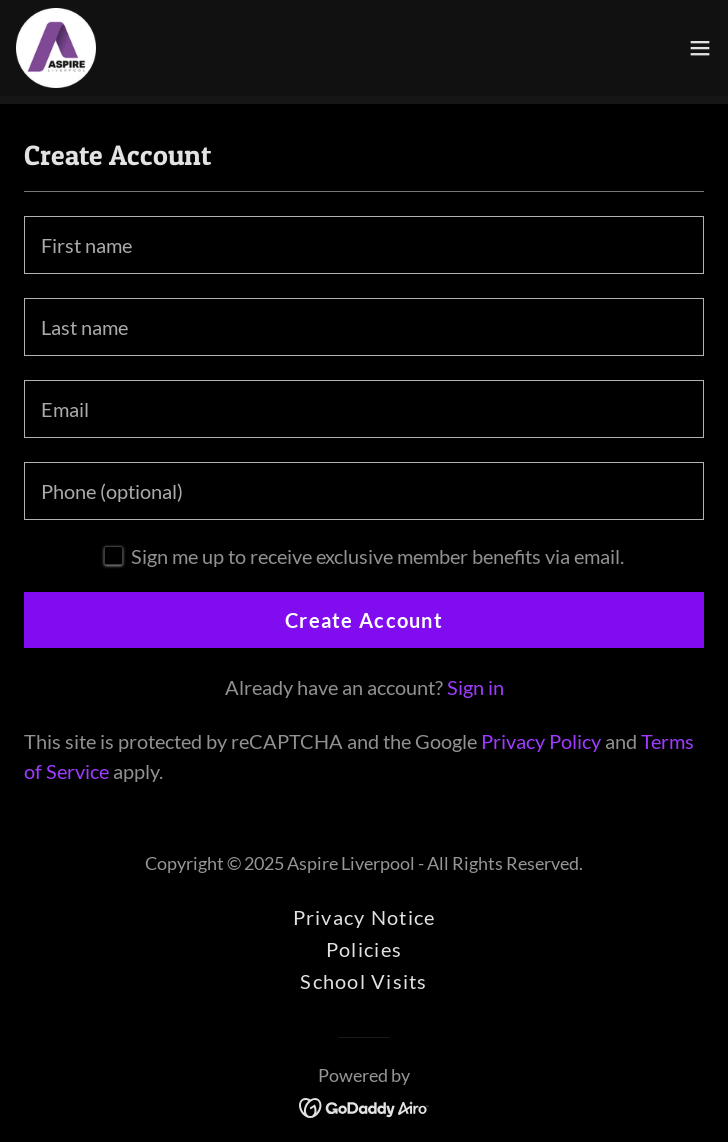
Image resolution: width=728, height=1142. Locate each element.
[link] (56, 48)
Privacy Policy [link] (541, 741)
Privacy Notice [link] (364, 917)
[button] (700, 48)
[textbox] (364, 245)
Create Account (364, 620)
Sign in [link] (475, 687)
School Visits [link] (363, 981)
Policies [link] (364, 949)
